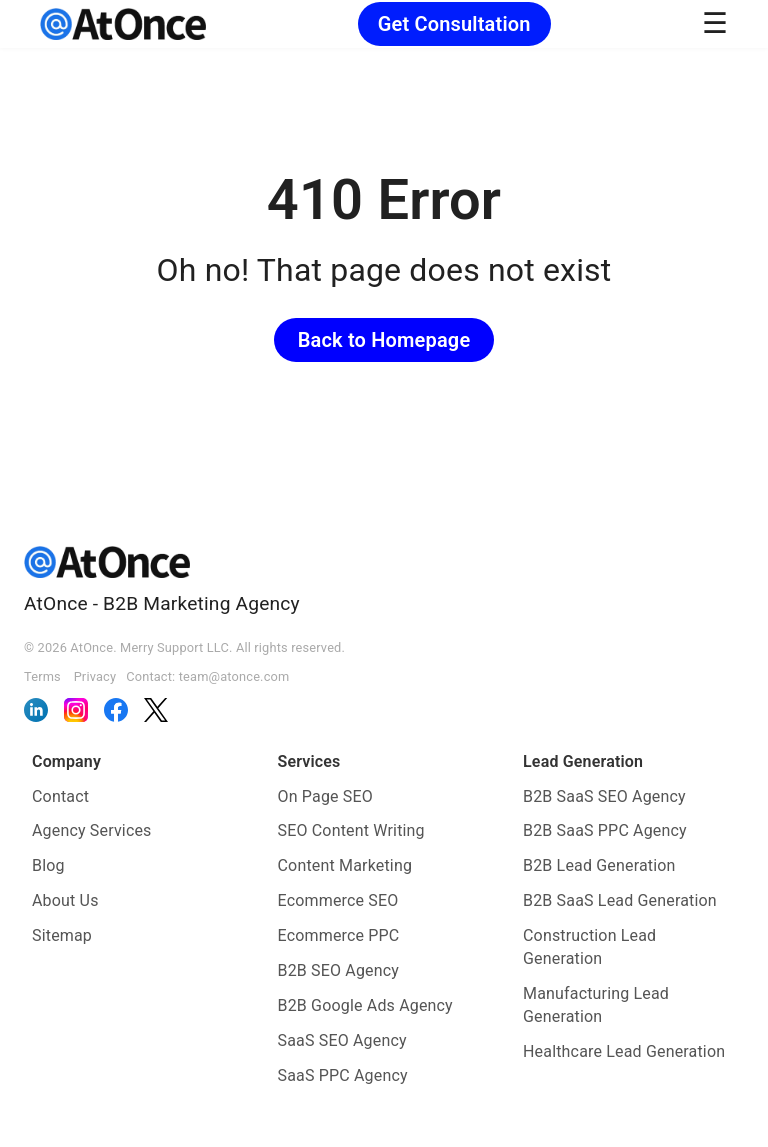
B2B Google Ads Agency (365, 1005)
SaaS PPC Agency (343, 1075)
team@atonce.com (234, 676)
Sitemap (62, 935)
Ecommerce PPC (339, 935)
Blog (48, 865)
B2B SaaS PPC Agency (605, 830)
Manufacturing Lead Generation (596, 1005)
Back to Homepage (384, 340)
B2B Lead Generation (599, 865)
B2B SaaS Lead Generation (620, 900)
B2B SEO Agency (339, 970)
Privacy (95, 676)
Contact (60, 796)
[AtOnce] (123, 24)
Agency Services (92, 830)
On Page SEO (325, 796)
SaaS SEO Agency (342, 1040)
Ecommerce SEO (338, 900)
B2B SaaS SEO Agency (604, 796)
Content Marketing (345, 865)
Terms (42, 676)
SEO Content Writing (351, 830)
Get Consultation (454, 24)
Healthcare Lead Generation (624, 1051)
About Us (65, 900)
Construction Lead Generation (589, 947)
